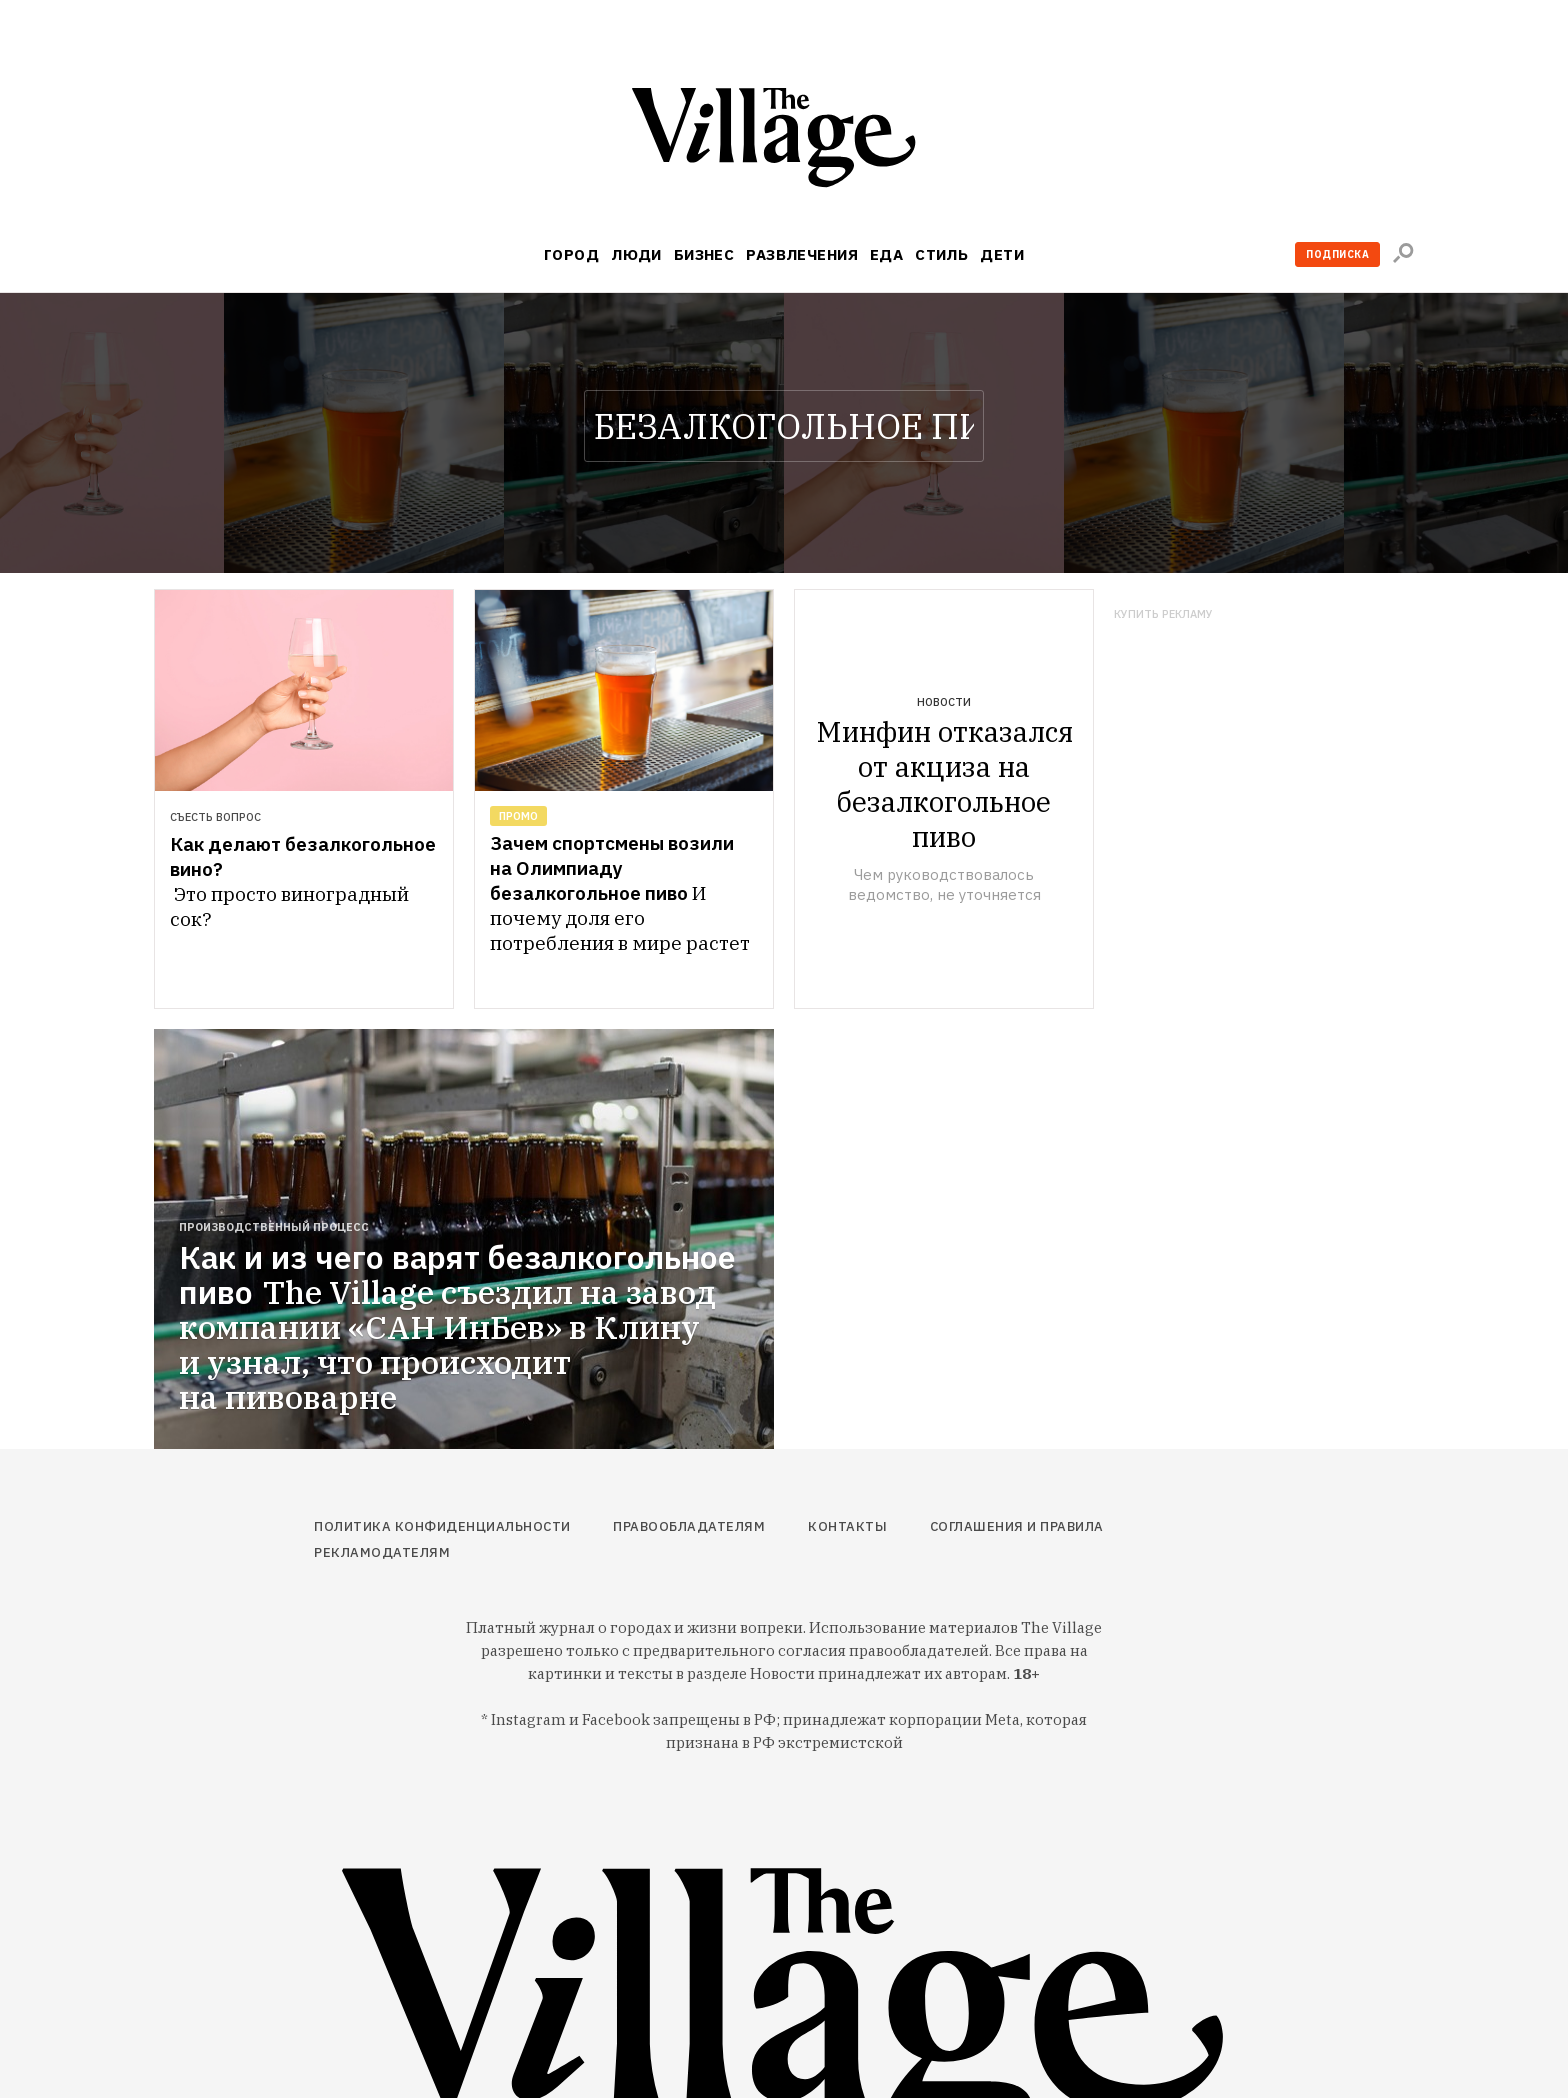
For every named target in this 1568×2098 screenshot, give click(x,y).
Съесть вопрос (215, 817)
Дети (1002, 254)
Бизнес (704, 254)
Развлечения (802, 254)
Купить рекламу (1163, 614)
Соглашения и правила (1017, 1526)
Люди (636, 254)
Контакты (847, 1526)
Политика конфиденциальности (442, 1526)
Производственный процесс (274, 1227)
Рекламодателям (382, 1552)
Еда (886, 254)
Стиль (941, 254)
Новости (944, 702)
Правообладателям (689, 1526)
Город (571, 254)
